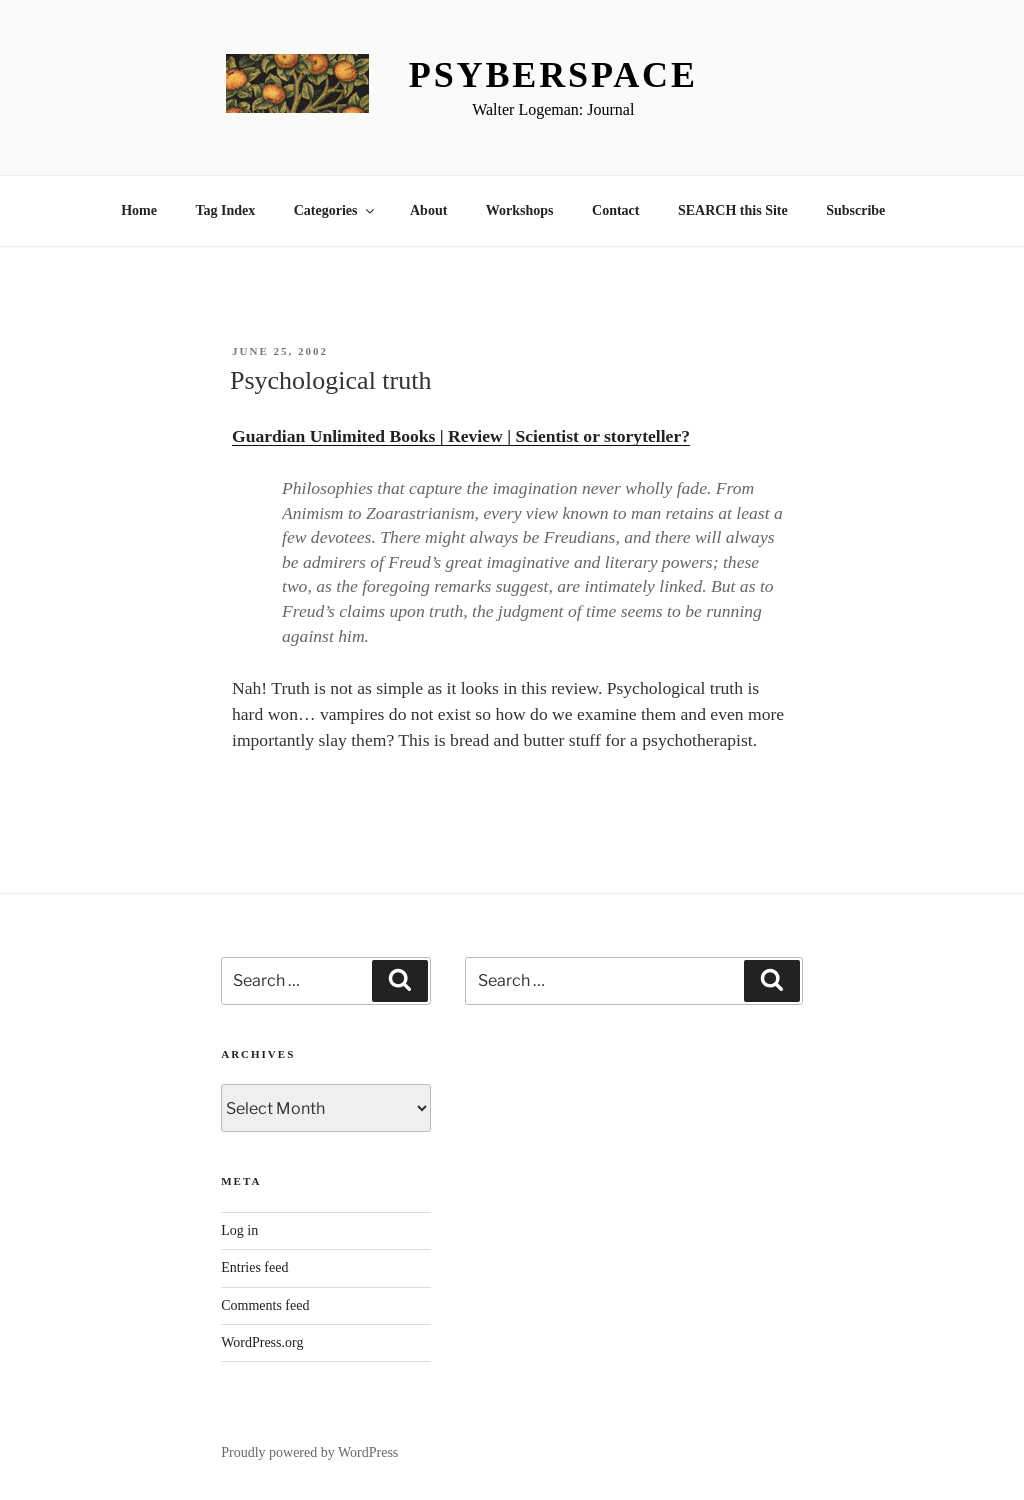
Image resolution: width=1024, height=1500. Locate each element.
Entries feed (254, 1267)
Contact (615, 210)
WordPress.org (262, 1342)
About (428, 210)
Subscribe (855, 210)
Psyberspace (553, 75)
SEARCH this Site (733, 210)
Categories (335, 210)
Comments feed (265, 1305)
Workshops (520, 210)
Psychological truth (330, 380)
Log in (239, 1230)
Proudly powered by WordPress (309, 1452)
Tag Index (225, 210)
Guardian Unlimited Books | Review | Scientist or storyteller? (461, 436)
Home (139, 210)
